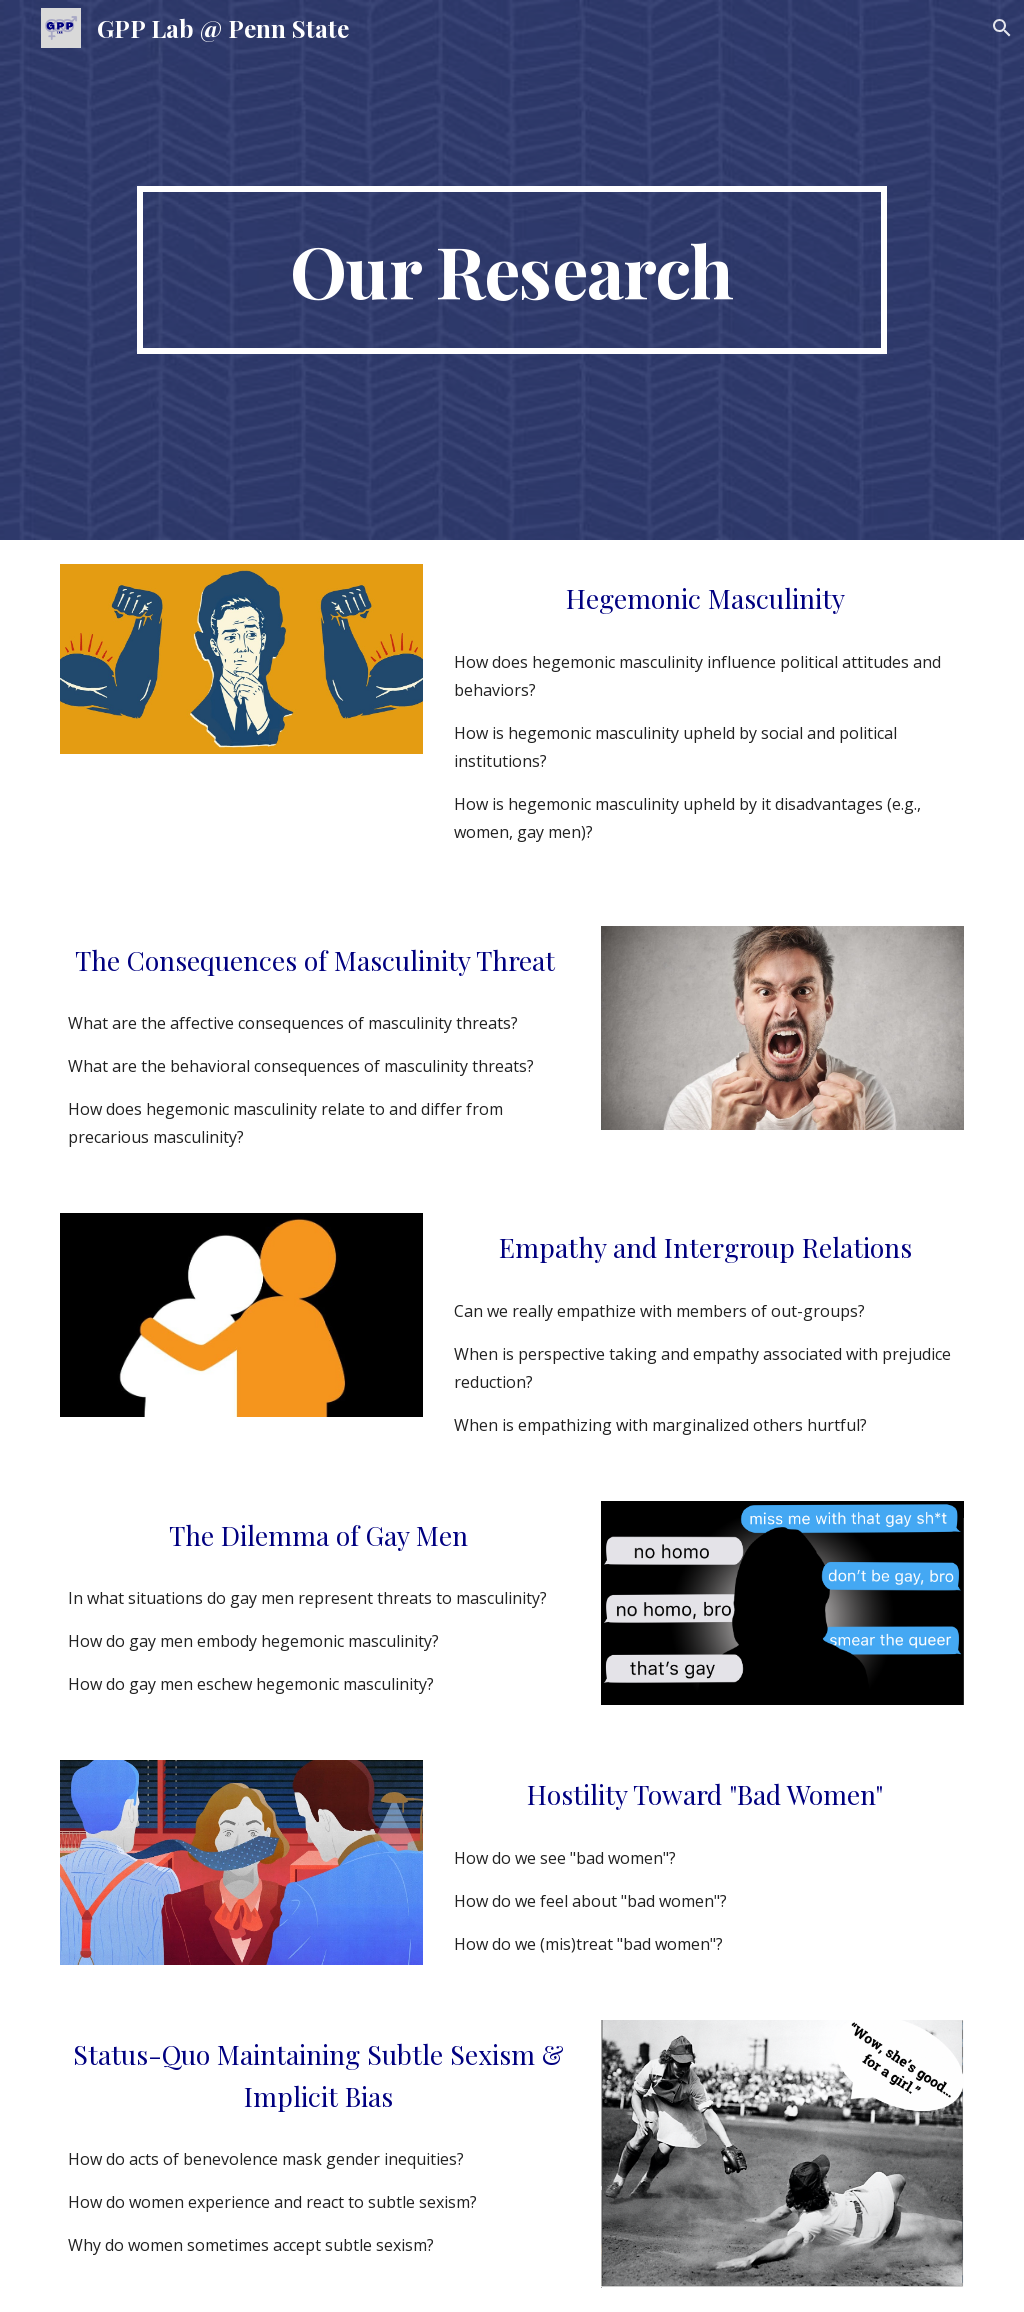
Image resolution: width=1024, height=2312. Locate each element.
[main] (512, 270)
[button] (1000, 28)
